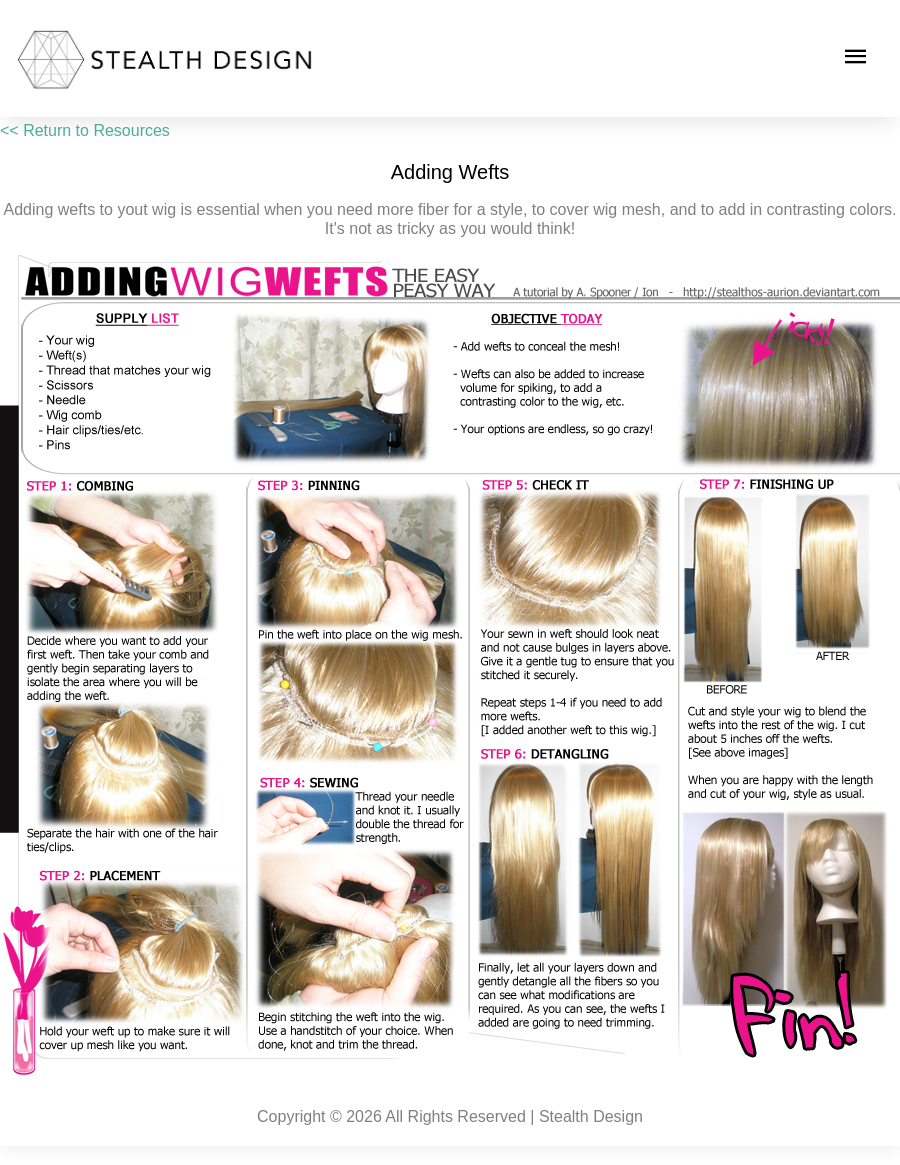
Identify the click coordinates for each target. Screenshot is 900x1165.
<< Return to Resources (85, 130)
